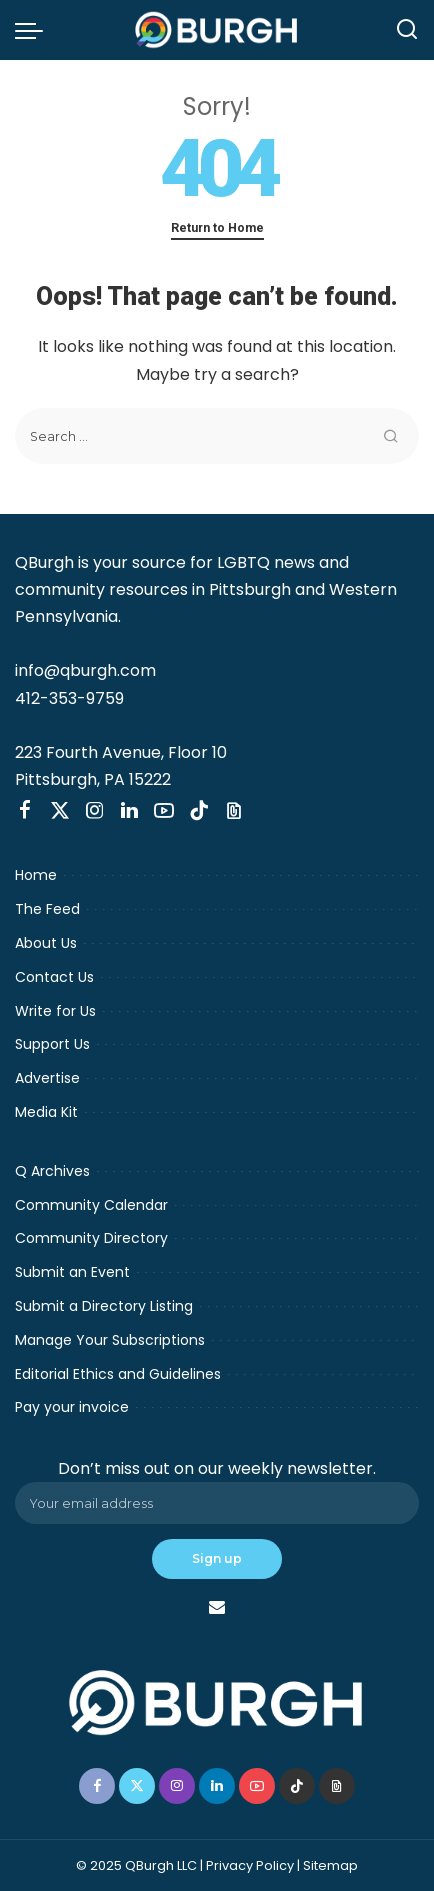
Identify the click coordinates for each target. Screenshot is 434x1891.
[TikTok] (199, 811)
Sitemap (330, 1865)
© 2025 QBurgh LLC (136, 1865)
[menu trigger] (34, 30)
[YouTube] (164, 811)
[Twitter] (60, 811)
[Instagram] (95, 811)
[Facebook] (25, 811)
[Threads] (234, 811)
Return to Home (217, 227)
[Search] (407, 30)
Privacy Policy (250, 1865)
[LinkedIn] (129, 811)
